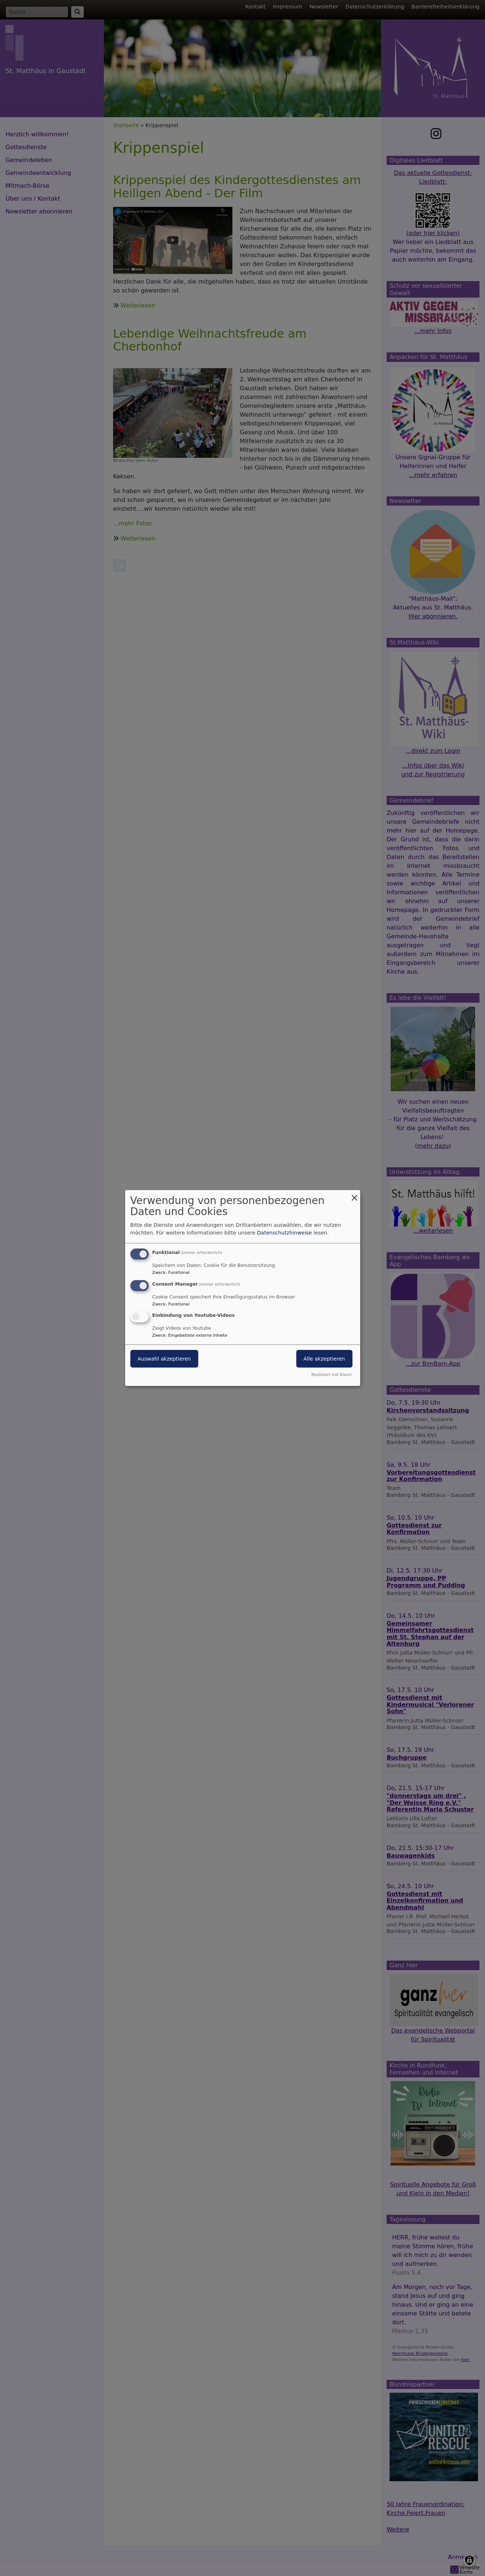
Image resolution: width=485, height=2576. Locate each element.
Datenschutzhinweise (284, 1233)
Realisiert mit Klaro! (331, 1374)
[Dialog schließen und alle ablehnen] (354, 1194)
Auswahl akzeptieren (164, 1359)
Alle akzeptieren (324, 1359)
